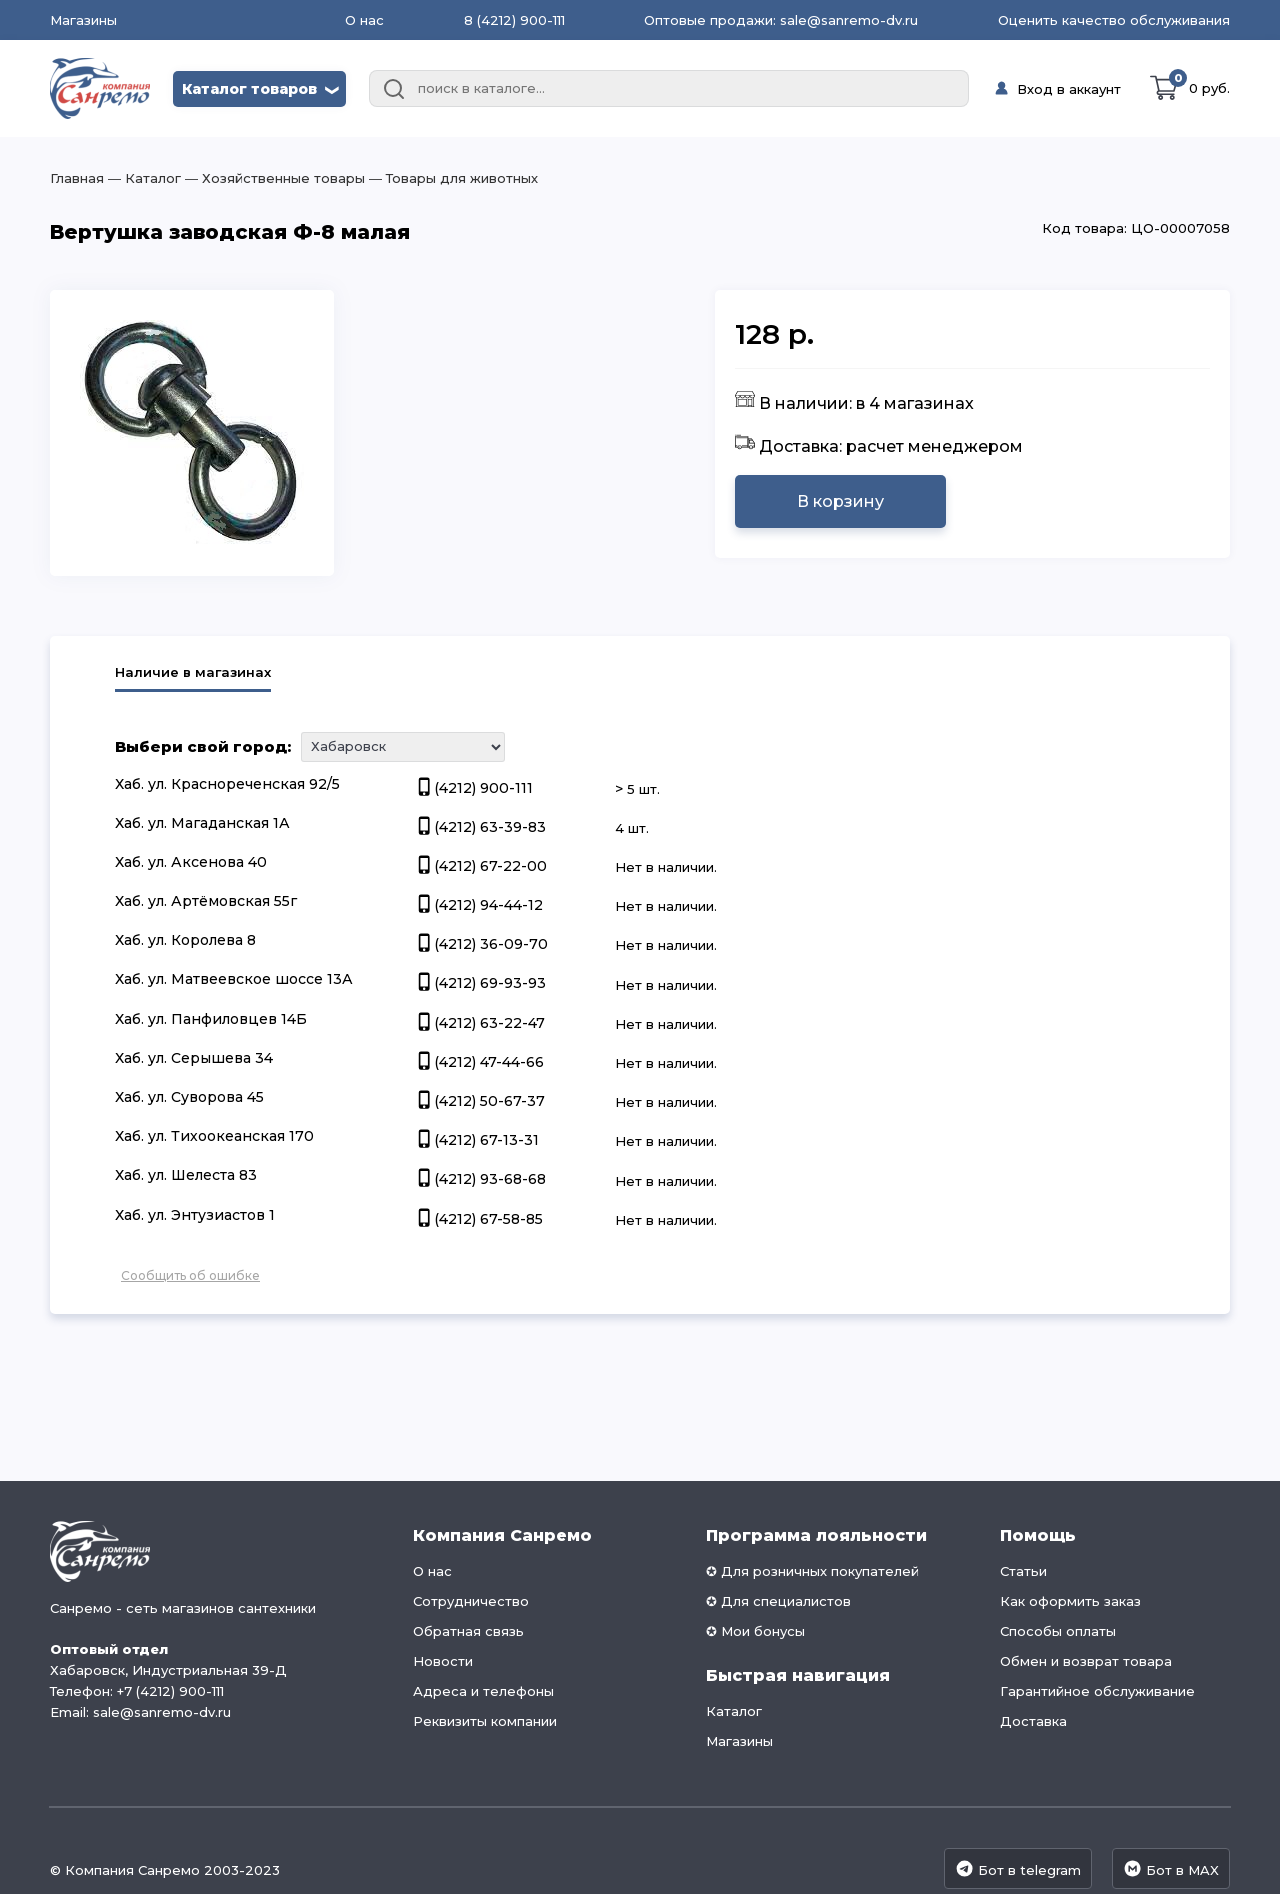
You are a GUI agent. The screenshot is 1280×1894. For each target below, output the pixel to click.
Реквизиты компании (485, 1721)
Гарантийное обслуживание (1097, 1691)
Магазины (83, 20)
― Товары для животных (451, 178)
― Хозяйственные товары (273, 178)
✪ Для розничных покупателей (812, 1571)
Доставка (1033, 1721)
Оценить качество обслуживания (1114, 20)
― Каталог (142, 178)
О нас (364, 20)
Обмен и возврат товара (1086, 1661)
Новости (443, 1661)
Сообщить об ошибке (190, 1275)
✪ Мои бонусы (755, 1631)
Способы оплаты (1058, 1631)
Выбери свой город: (203, 746)
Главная (77, 178)
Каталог (734, 1711)
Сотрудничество (471, 1601)
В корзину (840, 501)
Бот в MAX (1171, 1868)
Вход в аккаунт (1069, 89)
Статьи (1023, 1571)
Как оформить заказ (1070, 1601)
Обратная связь (468, 1631)
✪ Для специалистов (778, 1601)
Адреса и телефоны (483, 1691)
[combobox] (669, 89)
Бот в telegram (1018, 1868)
